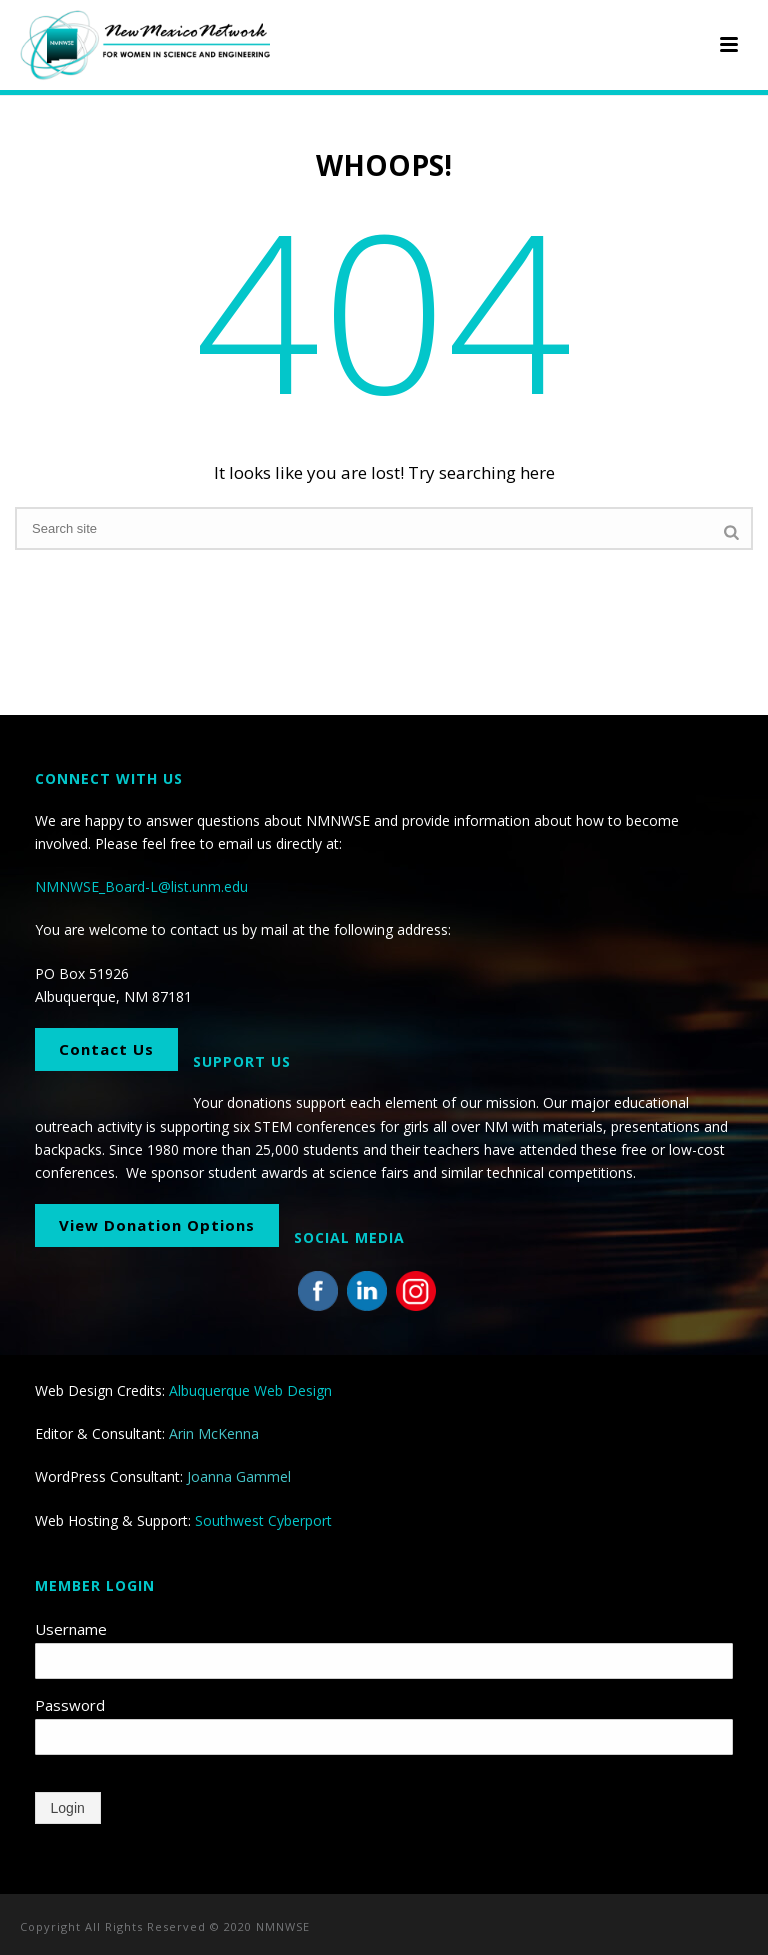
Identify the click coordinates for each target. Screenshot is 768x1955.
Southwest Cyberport (263, 1520)
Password (70, 1705)
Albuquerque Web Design (250, 1390)
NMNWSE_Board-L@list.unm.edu (141, 886)
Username (71, 1629)
